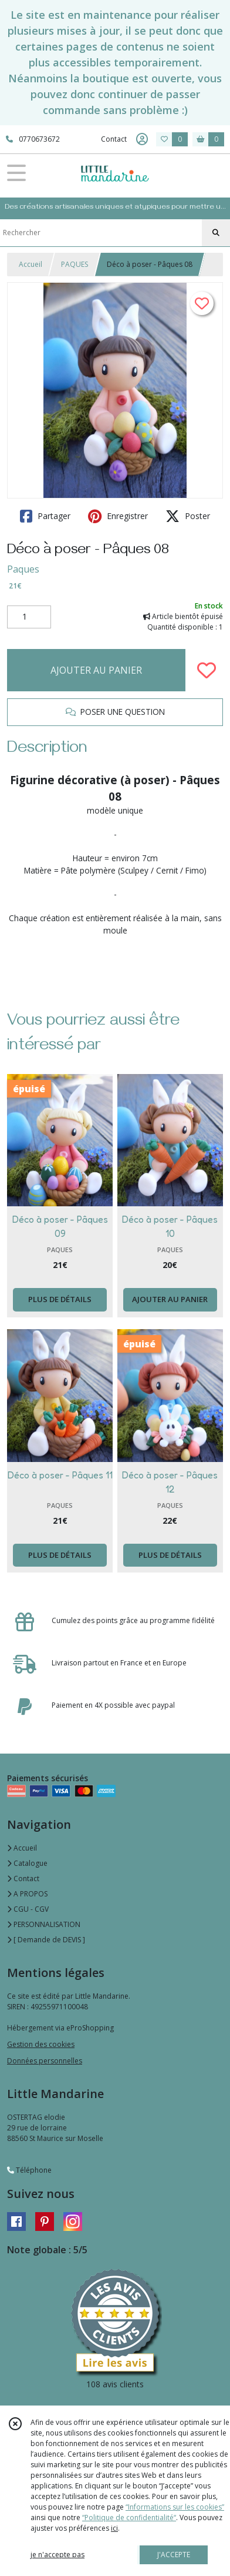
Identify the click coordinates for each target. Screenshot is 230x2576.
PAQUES (74, 264)
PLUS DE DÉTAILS (60, 1299)
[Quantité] (29, 617)
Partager (45, 516)
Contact (114, 139)
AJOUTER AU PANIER (96, 670)
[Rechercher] (216, 232)
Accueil (30, 264)
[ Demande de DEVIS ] (46, 1940)
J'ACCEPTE (173, 2555)
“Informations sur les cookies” (175, 2507)
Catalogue (27, 1863)
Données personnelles (44, 2061)
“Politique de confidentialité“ (129, 2518)
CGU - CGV (28, 1909)
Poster (187, 516)
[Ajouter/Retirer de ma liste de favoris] (206, 670)
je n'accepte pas (57, 2555)
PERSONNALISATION (43, 1924)
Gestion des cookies (41, 2044)
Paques (23, 569)
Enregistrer (118, 516)
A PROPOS (27, 1894)
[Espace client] (142, 139)
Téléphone (29, 2170)
